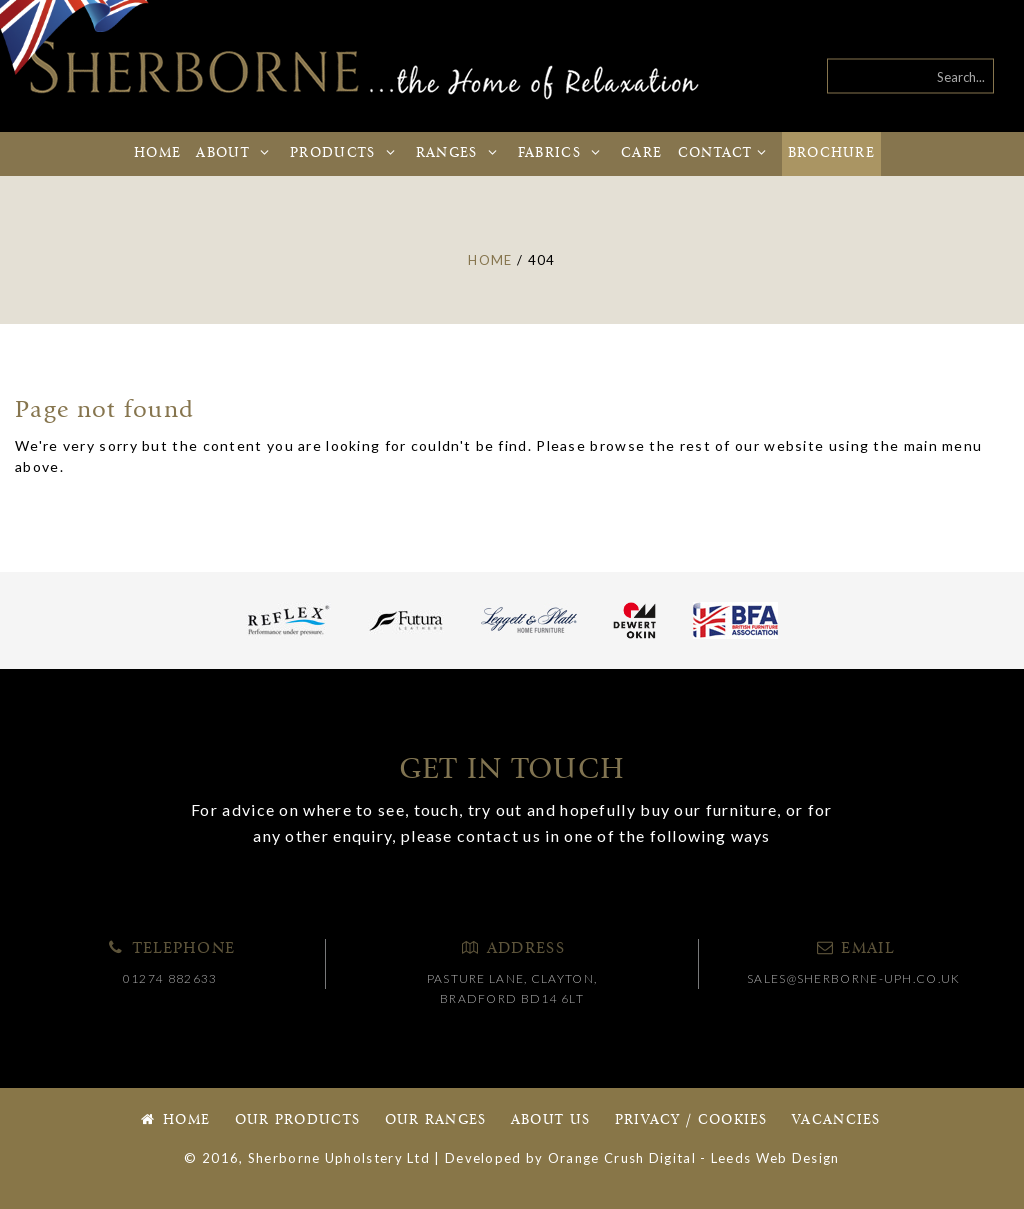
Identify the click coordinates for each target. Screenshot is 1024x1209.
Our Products (298, 1120)
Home (157, 153)
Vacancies (836, 1120)
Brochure (831, 153)
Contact (725, 153)
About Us (550, 1120)
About (235, 153)
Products (345, 153)
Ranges (459, 153)
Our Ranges (436, 1120)
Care (641, 153)
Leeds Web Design (775, 1158)
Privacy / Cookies (691, 1120)
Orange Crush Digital (622, 1158)
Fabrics (562, 153)
